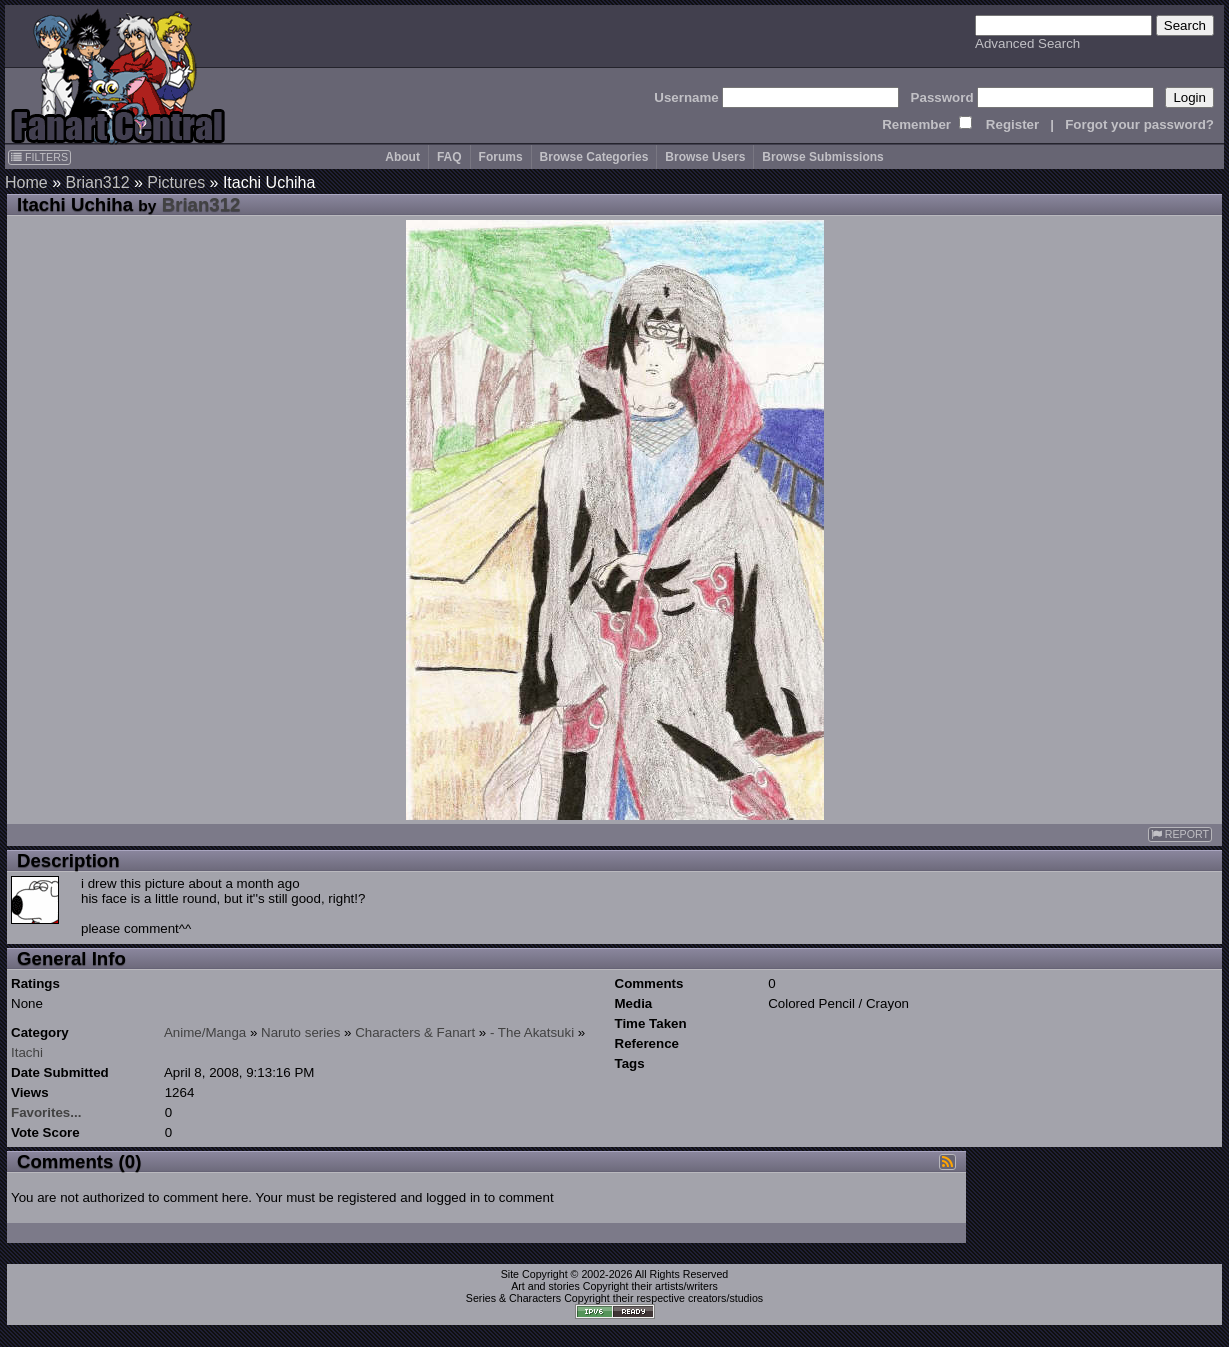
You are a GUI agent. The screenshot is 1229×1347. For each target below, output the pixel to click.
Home (26, 182)
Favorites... (46, 1112)
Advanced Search (1027, 43)
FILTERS (39, 157)
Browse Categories (594, 157)
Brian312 (97, 182)
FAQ (449, 157)
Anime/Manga (205, 1032)
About (402, 157)
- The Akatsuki (532, 1032)
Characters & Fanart (415, 1032)
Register (1012, 124)
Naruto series (300, 1032)
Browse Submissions (822, 157)
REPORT (1180, 834)
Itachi (27, 1052)
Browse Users (705, 157)
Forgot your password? (1139, 124)
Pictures (176, 182)
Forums (501, 157)
